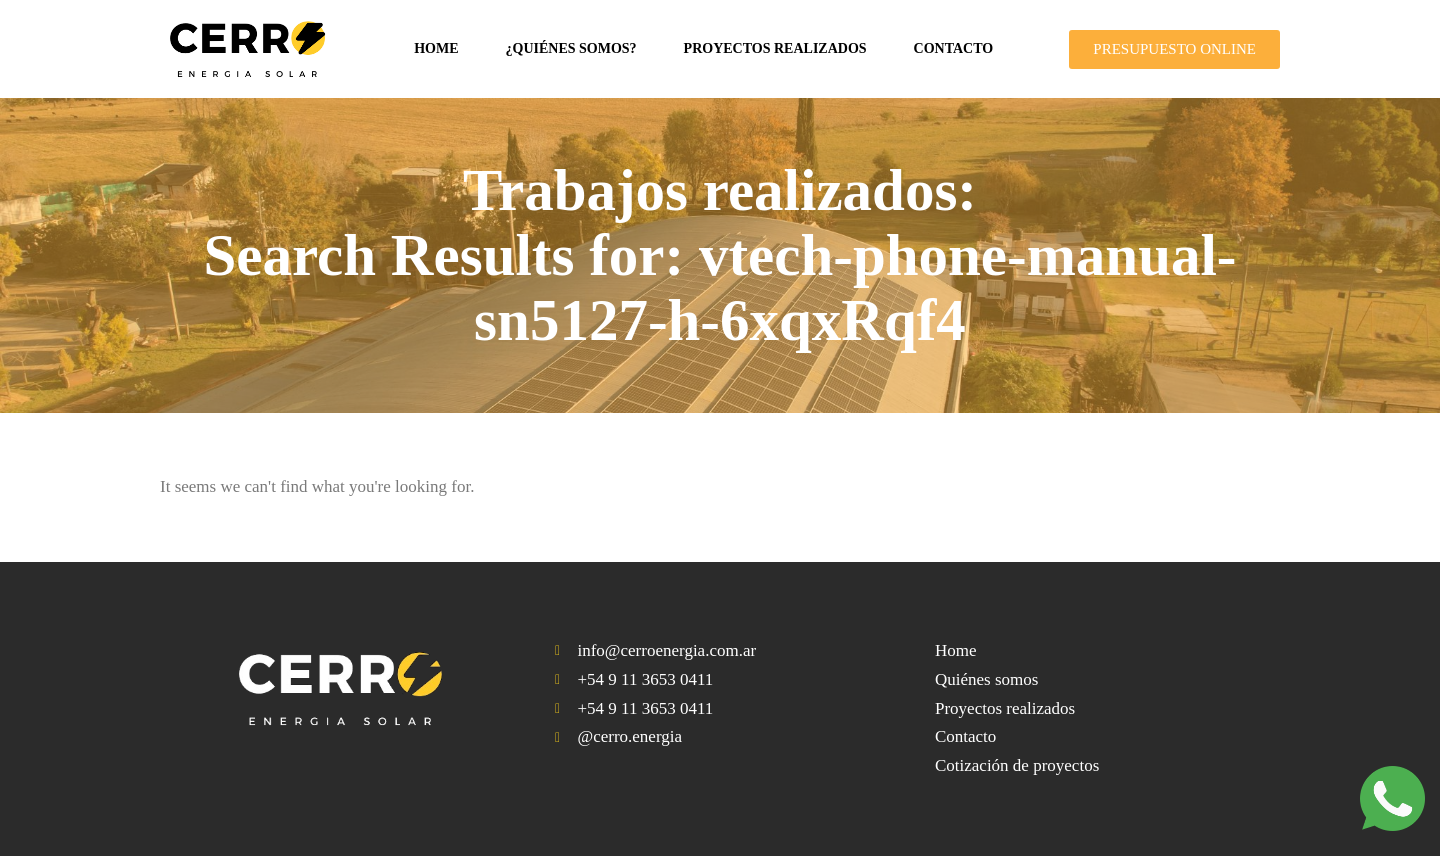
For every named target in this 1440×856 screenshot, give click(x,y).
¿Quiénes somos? (571, 48)
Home (436, 48)
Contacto (954, 48)
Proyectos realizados (775, 48)
